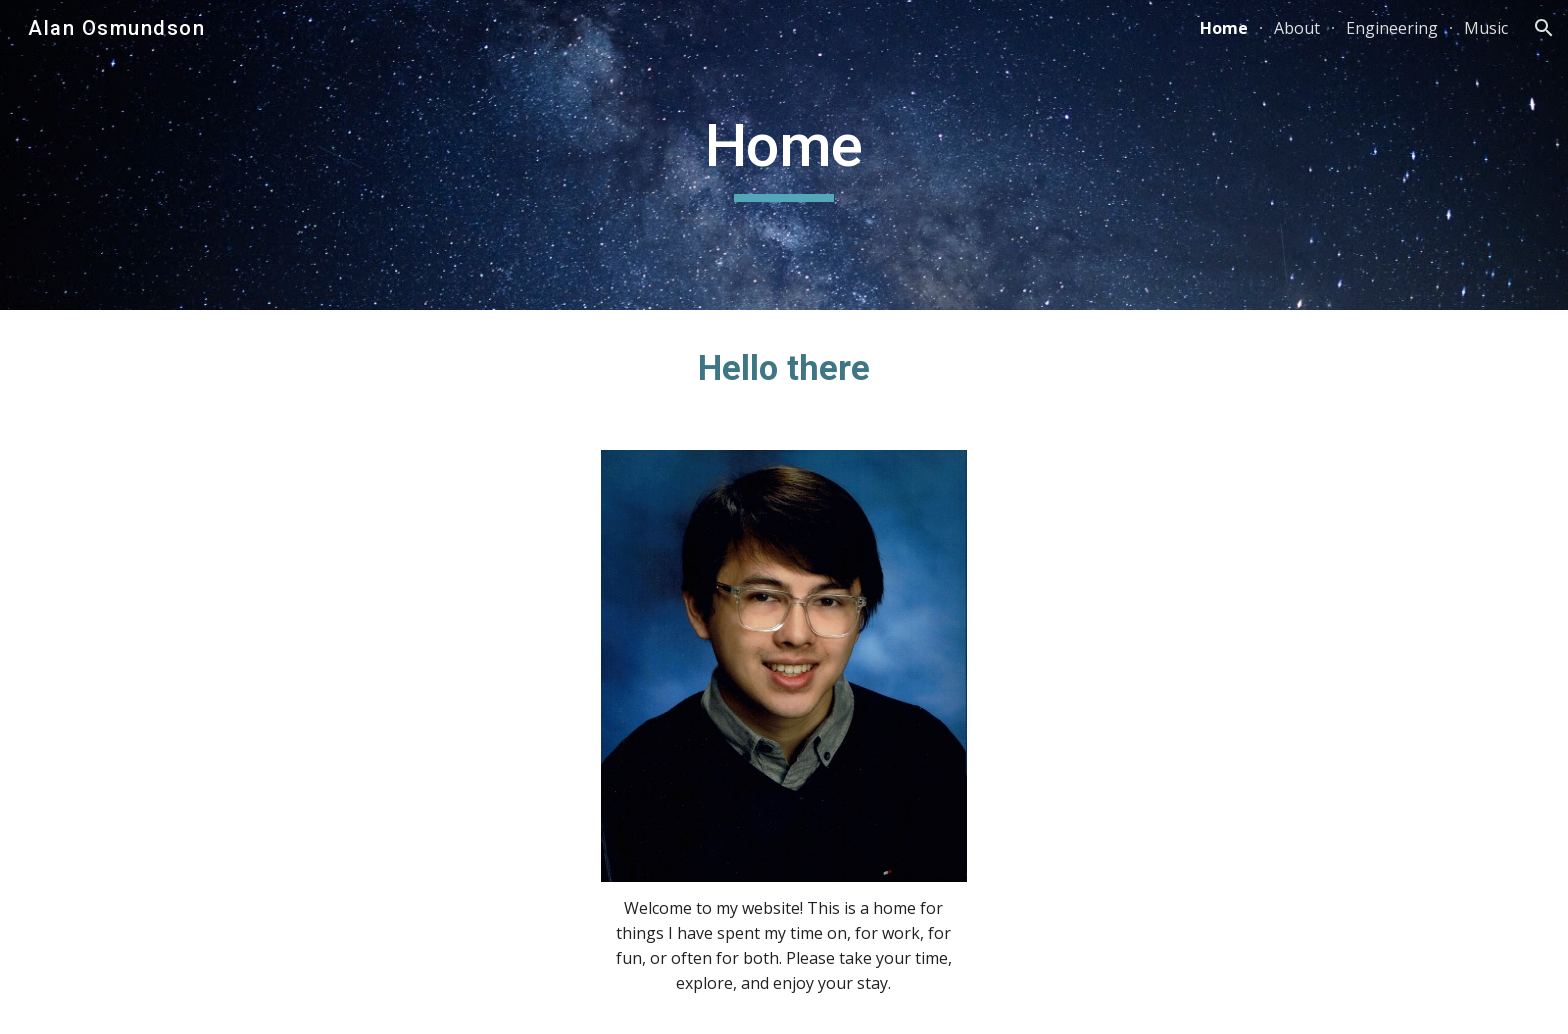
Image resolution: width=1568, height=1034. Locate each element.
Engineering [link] (1392, 28)
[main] (784, 155)
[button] (1544, 28)
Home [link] (1224, 28)
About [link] (1297, 28)
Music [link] (1486, 28)
